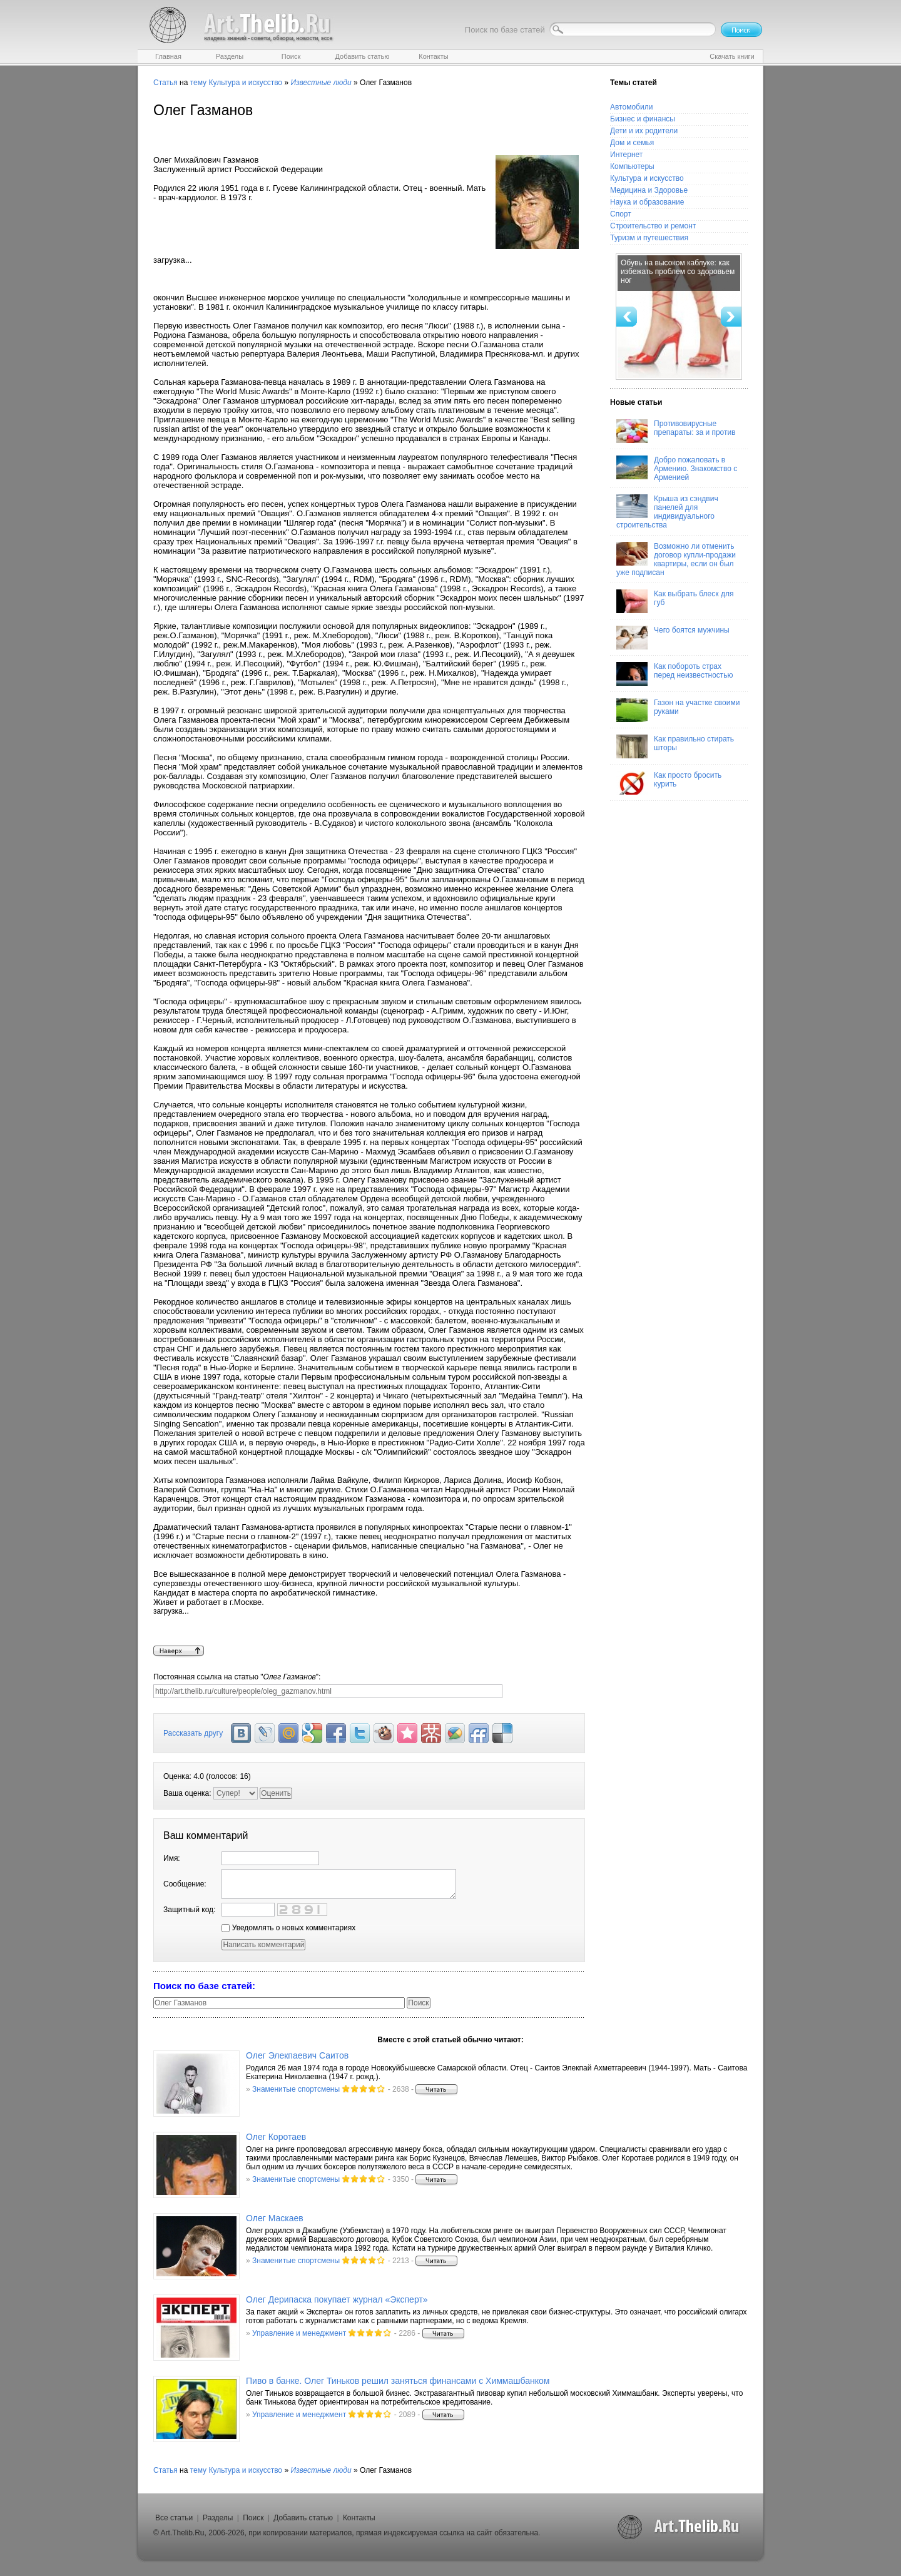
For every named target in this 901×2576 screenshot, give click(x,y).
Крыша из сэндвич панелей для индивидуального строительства (667, 511)
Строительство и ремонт (653, 225)
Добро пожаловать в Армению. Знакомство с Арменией (676, 469)
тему (198, 82)
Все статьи (174, 2517)
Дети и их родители (644, 130)
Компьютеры (632, 166)
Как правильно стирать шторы (675, 746)
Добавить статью (303, 2517)
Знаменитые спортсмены (296, 2089)
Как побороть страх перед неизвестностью (674, 674)
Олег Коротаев (276, 2137)
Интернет (626, 154)
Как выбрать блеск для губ (674, 601)
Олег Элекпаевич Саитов (297, 2055)
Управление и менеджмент (299, 2333)
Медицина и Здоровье (649, 190)
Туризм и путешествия (649, 237)
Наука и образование (647, 202)
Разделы (218, 2517)
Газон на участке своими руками (678, 710)
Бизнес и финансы (642, 119)
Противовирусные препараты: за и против (676, 431)
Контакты (359, 2517)
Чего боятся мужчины (673, 637)
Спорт (620, 214)
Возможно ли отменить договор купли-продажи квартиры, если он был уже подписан (676, 559)
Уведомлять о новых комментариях (288, 1927)
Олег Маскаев (274, 2218)
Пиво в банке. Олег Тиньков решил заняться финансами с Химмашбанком (397, 2381)
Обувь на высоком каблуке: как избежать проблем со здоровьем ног (678, 271)
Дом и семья (632, 142)
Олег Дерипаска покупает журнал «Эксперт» (337, 2299)
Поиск (253, 2517)
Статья (165, 82)
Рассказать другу (193, 1733)
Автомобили (631, 107)
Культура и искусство (245, 82)
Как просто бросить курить (668, 783)
